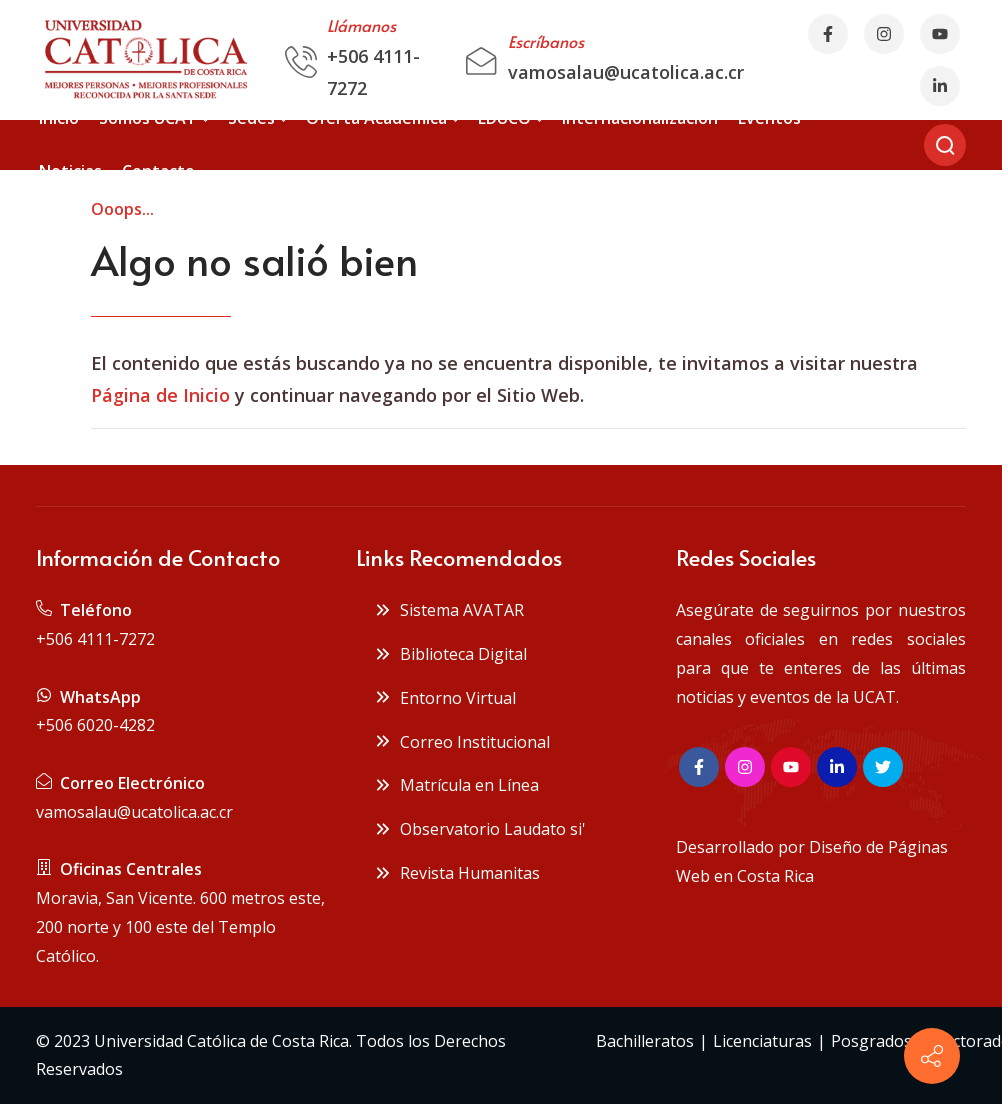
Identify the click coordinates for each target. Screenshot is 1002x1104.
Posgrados (871, 1041)
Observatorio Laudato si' (480, 829)
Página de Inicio (160, 395)
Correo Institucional (462, 742)
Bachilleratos (645, 1041)
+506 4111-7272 (95, 639)
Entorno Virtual (445, 698)
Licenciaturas (762, 1041)
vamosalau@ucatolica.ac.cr (626, 72)
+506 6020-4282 (95, 725)
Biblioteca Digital (450, 654)
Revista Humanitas (457, 873)
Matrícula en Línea (456, 785)
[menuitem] (59, 118)
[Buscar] (945, 145)
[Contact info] (932, 1056)
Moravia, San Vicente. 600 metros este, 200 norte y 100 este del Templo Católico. (180, 927)
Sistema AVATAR (449, 610)
